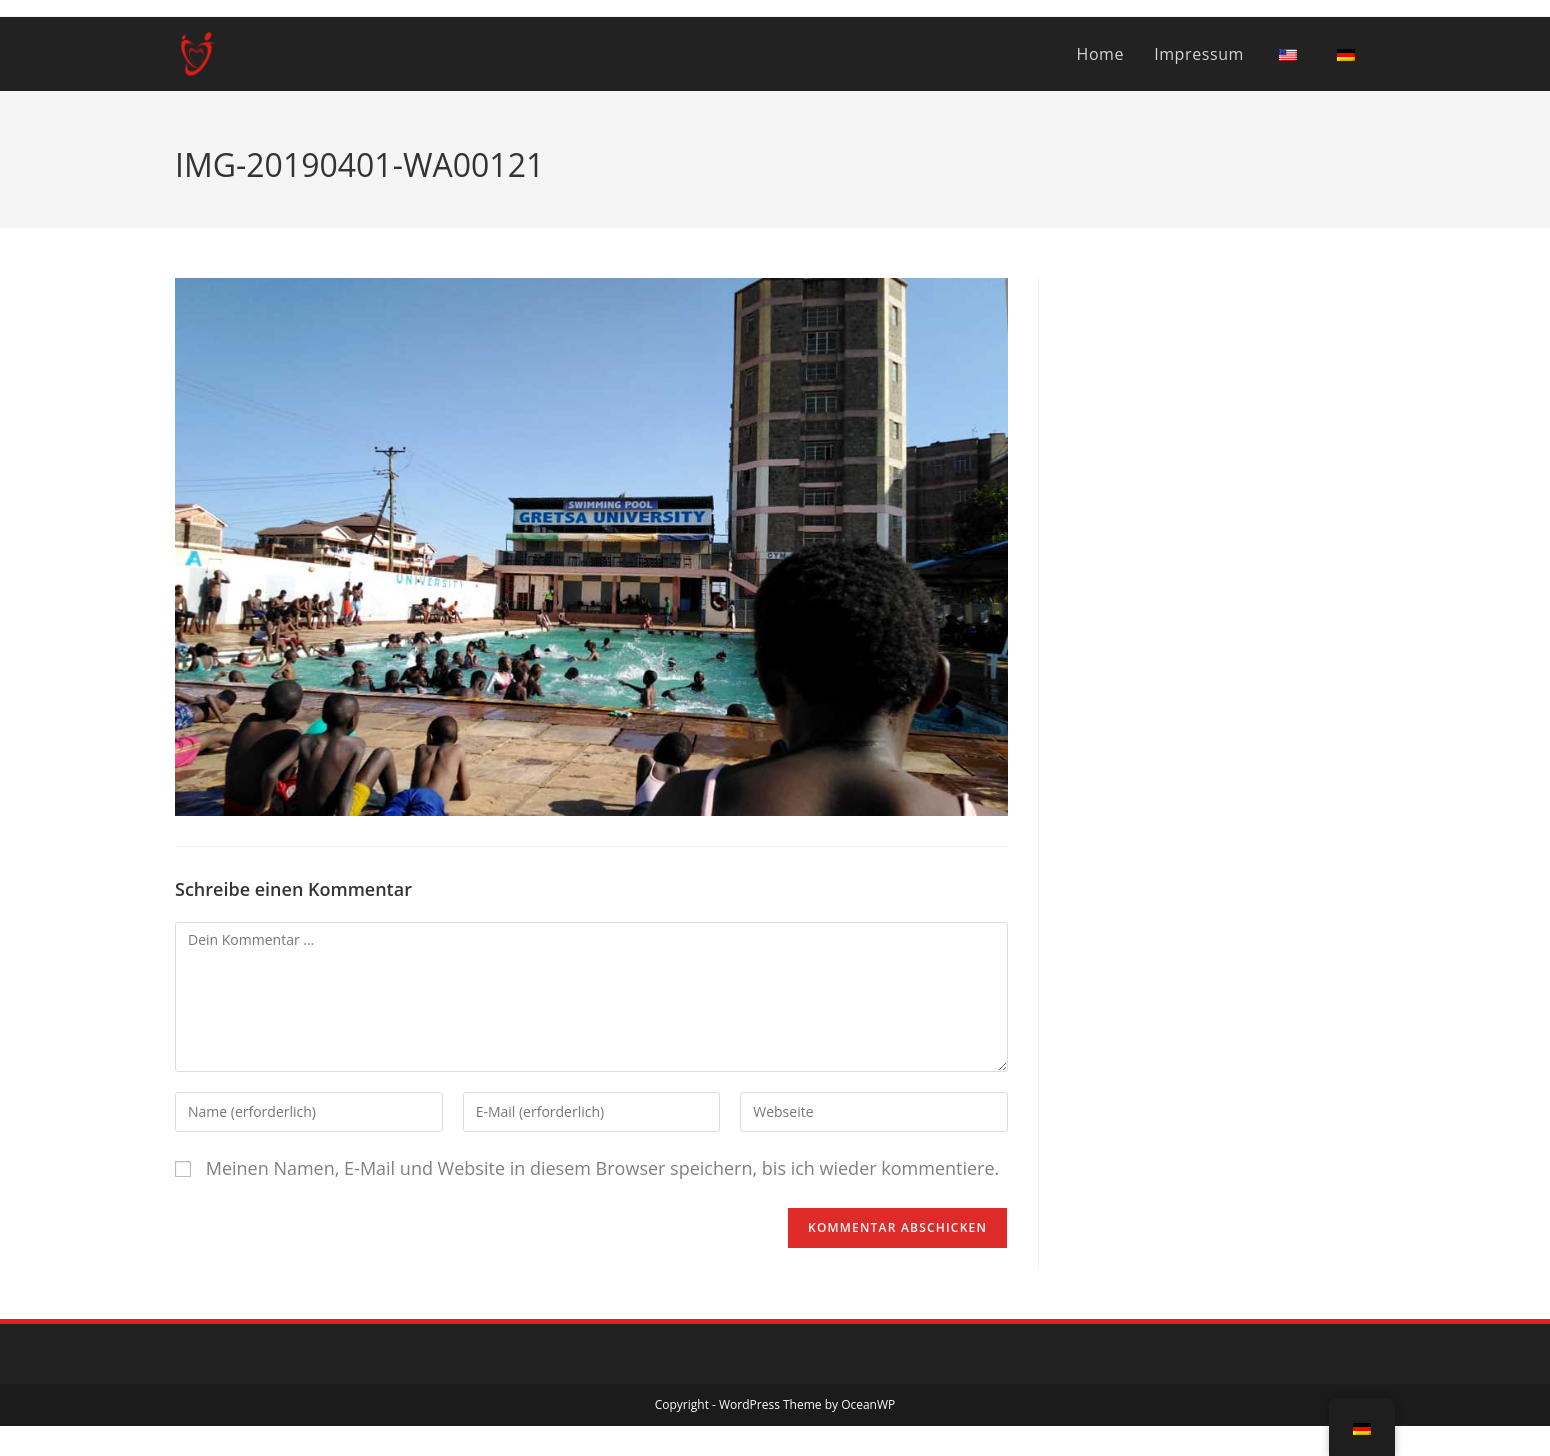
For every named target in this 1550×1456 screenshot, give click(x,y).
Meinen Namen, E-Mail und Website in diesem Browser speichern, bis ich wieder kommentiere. (603, 1168)
